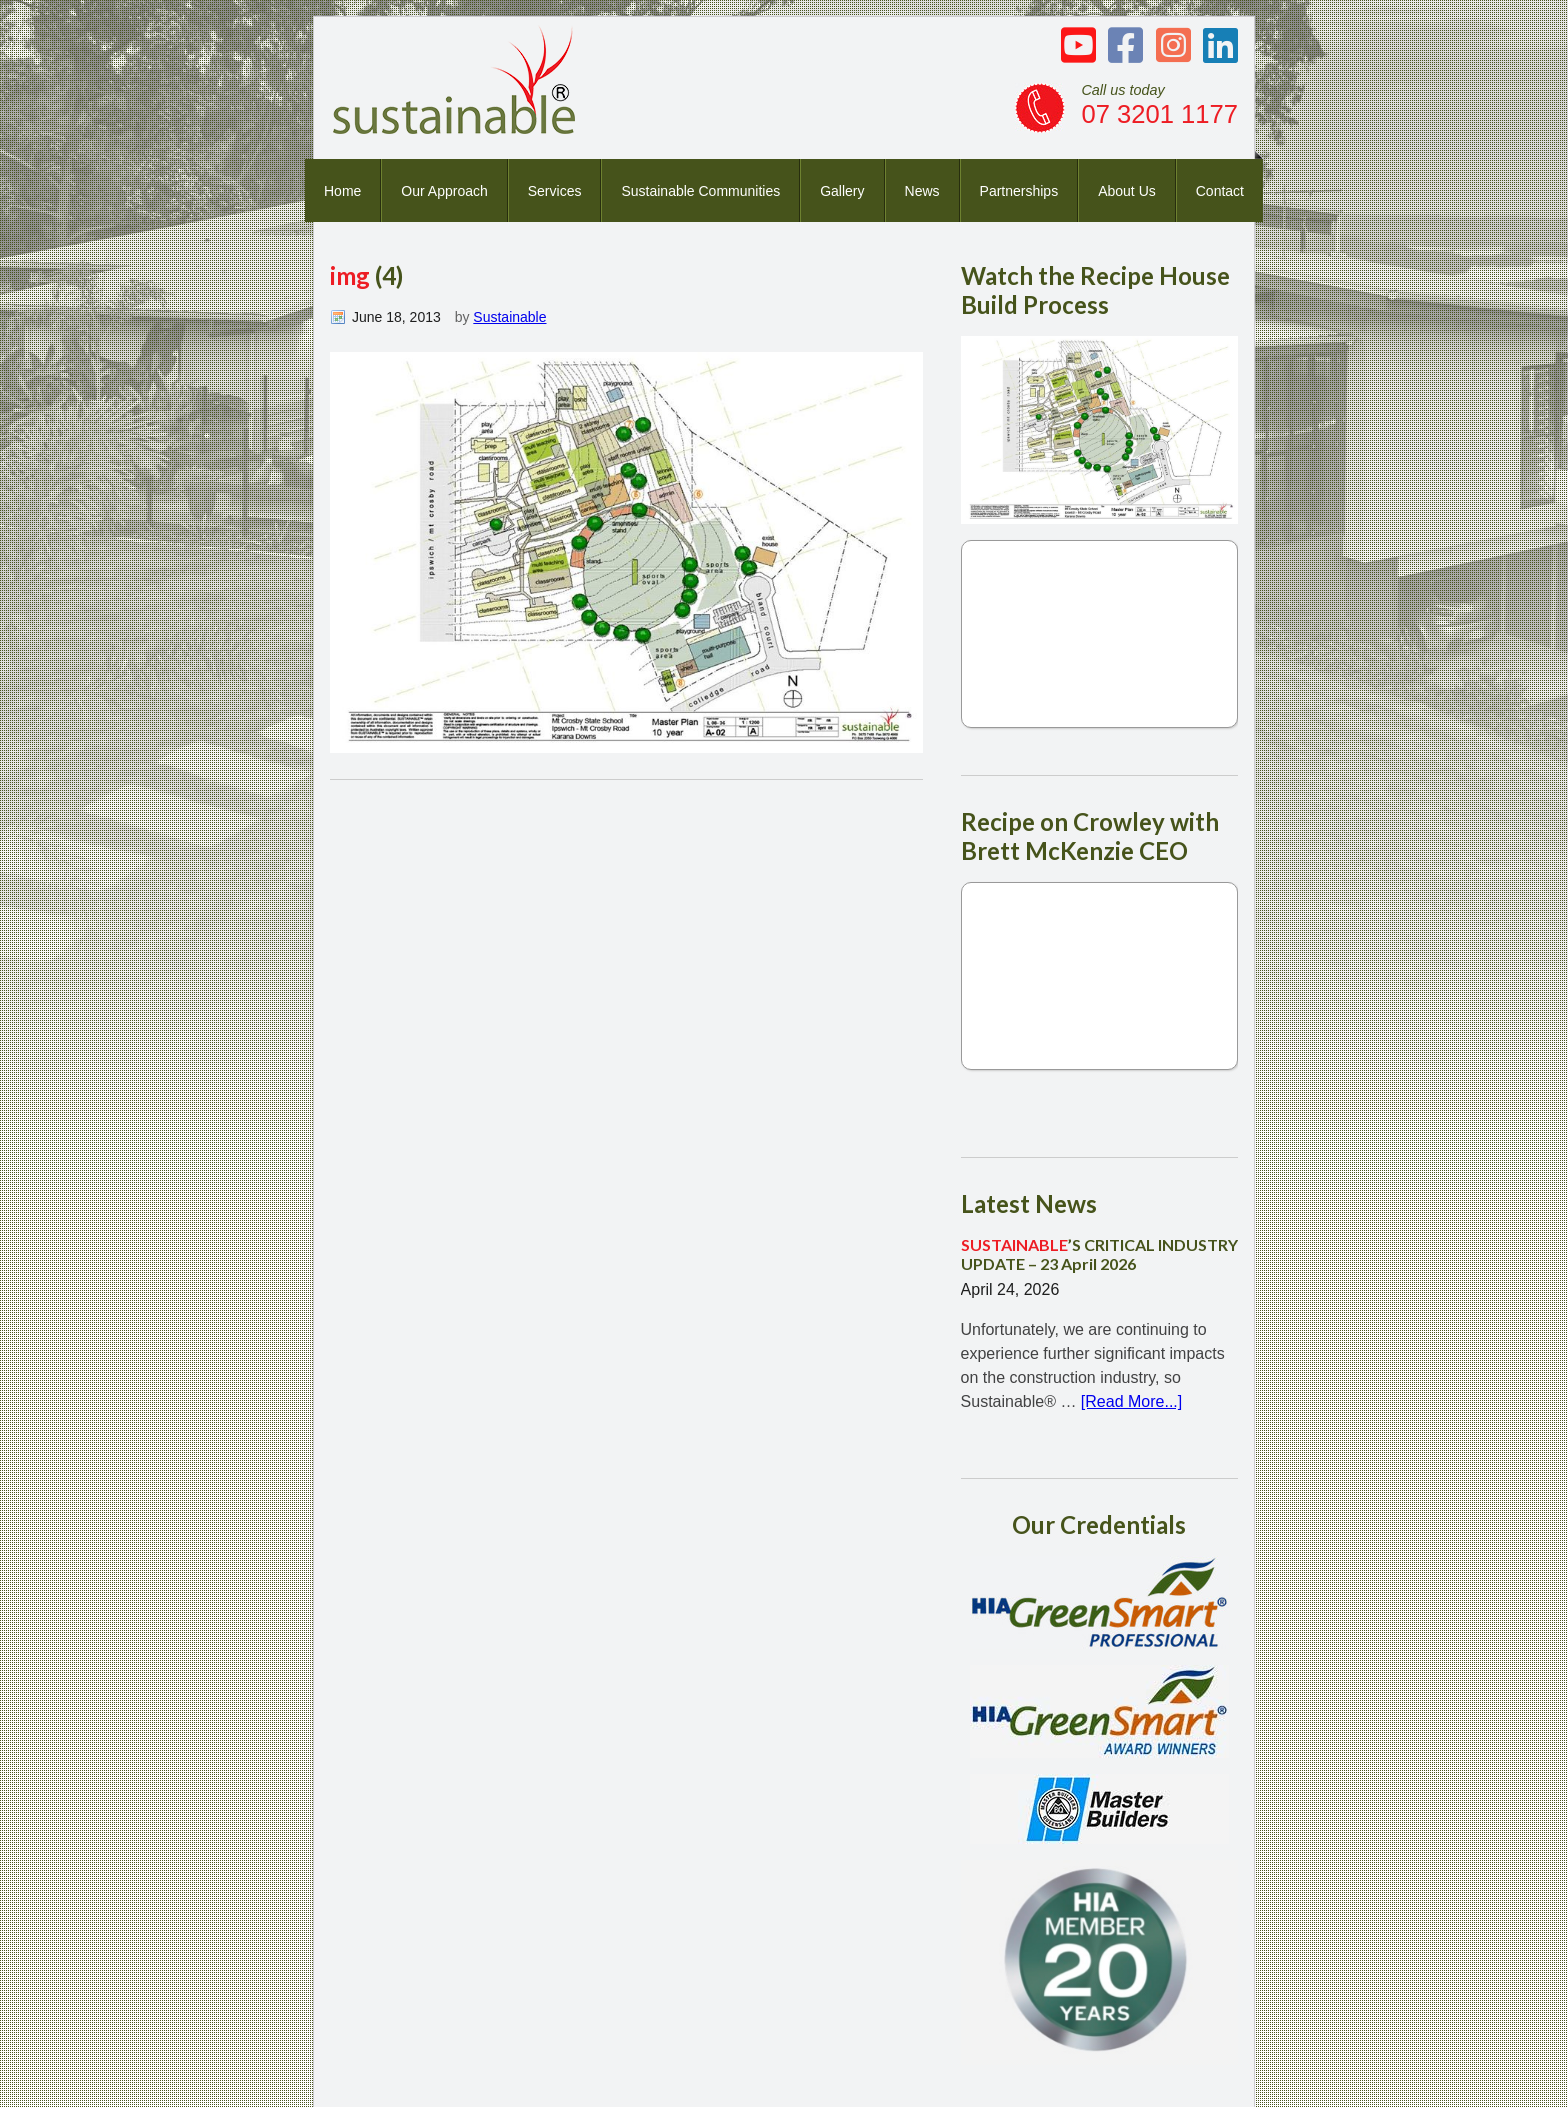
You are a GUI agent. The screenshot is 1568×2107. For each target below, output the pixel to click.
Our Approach (444, 191)
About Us (1127, 191)
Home (342, 191)
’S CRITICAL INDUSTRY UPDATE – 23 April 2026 (1099, 1254)
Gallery (842, 191)
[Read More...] (1131, 1401)
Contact (1220, 191)
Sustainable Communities (700, 191)
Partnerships (1019, 191)
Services (555, 191)
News (922, 191)
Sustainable (509, 317)
